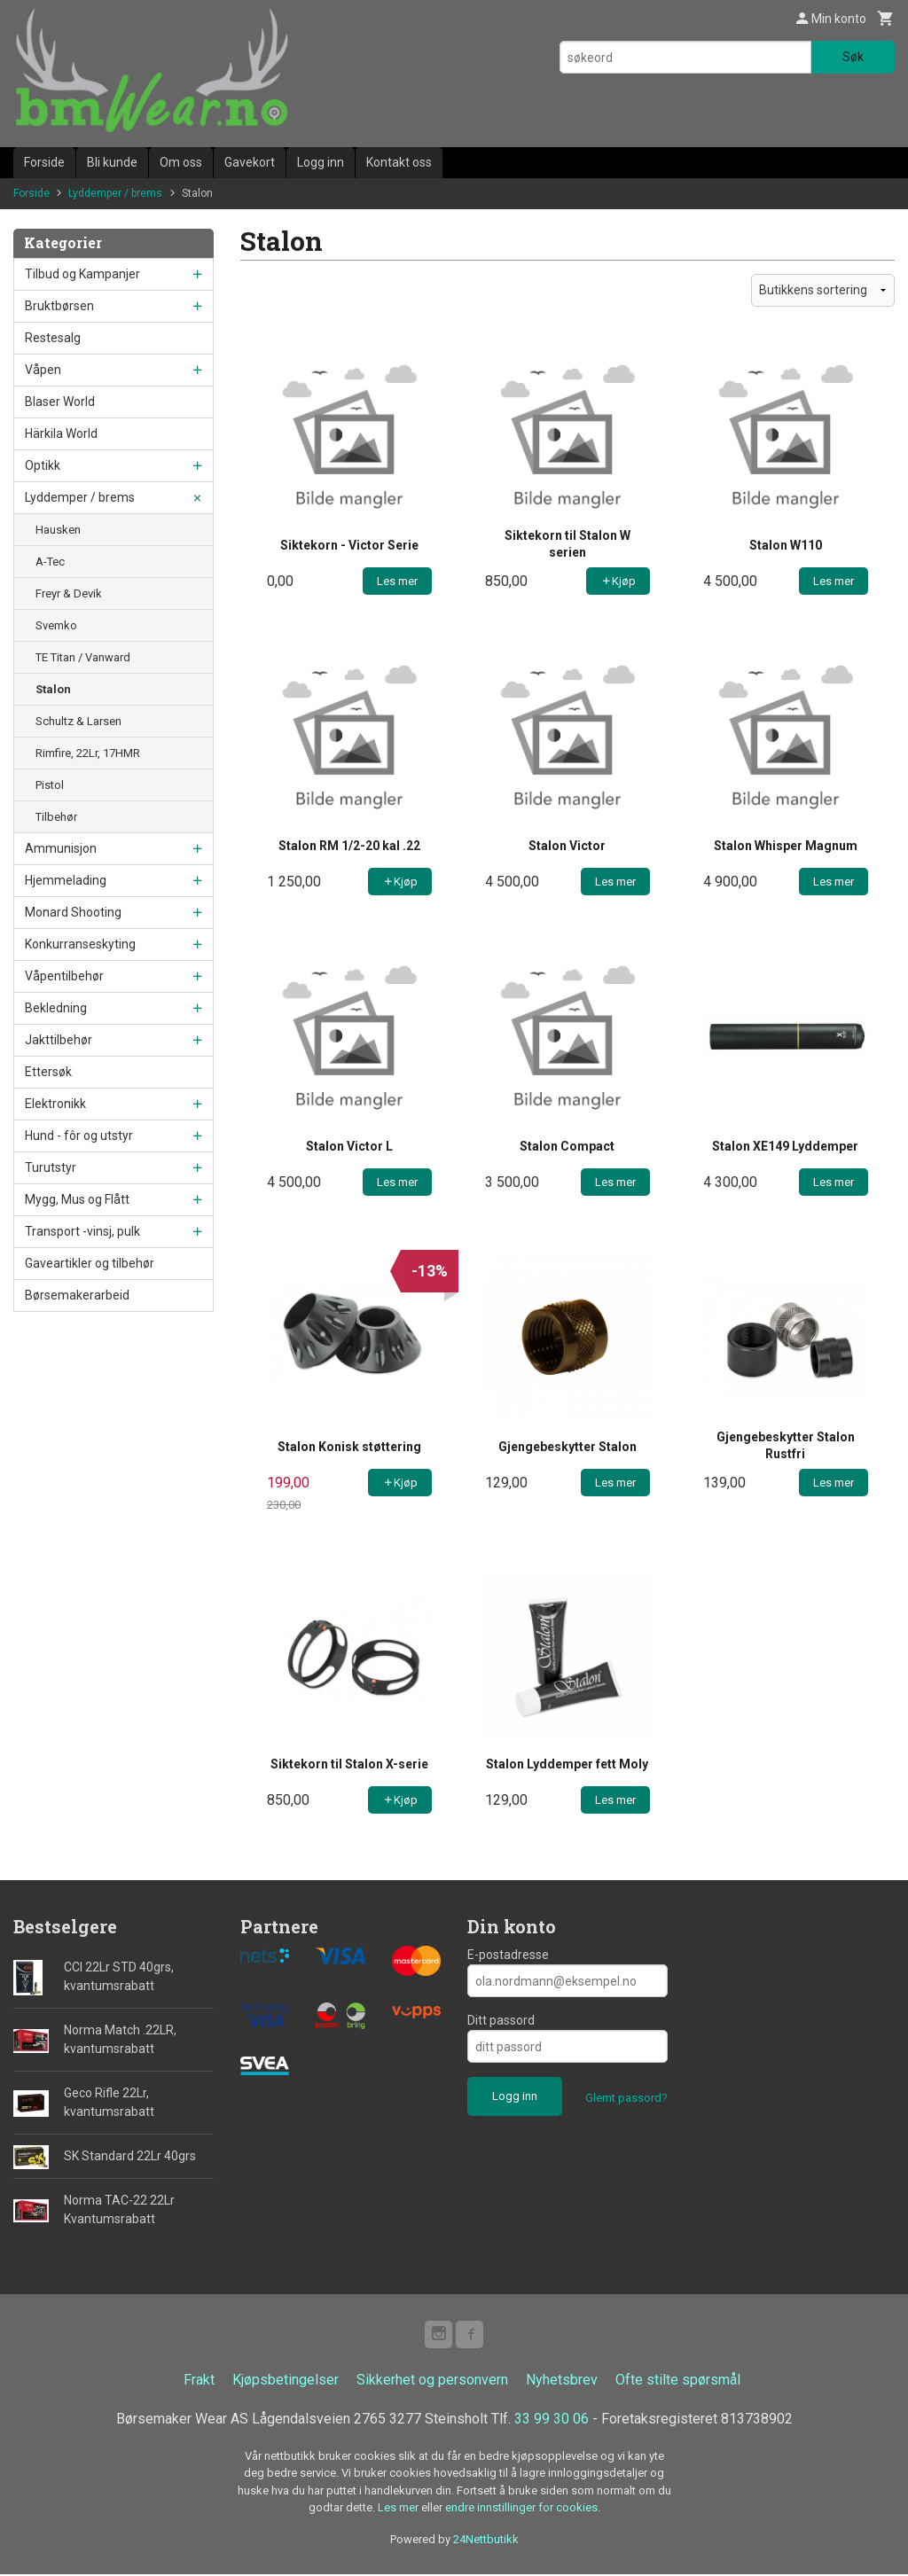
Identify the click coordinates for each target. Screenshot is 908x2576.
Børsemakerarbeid (77, 1295)
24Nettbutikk (486, 2540)
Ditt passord (501, 2020)
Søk (853, 57)
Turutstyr (50, 1167)
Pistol (49, 785)
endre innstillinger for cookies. (522, 2509)
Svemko (56, 625)
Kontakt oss (399, 162)
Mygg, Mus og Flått (77, 1199)
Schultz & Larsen (78, 721)
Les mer (399, 2509)
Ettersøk (48, 1072)
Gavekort (249, 162)
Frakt (199, 2380)
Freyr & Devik (68, 593)
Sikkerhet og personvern (432, 2380)
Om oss (181, 162)
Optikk (42, 465)
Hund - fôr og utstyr (79, 1135)
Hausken (58, 529)
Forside (44, 162)
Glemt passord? (626, 2097)
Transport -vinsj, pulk (82, 1231)
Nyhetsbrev (562, 2380)
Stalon (53, 689)
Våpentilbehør (64, 976)
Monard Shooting (73, 912)
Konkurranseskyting (80, 944)
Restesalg (53, 338)
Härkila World (61, 433)
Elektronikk (55, 1104)
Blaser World (60, 401)
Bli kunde (112, 162)
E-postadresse (508, 1955)
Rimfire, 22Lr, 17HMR (87, 753)
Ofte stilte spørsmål (677, 2380)
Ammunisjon (61, 848)
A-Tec (50, 561)
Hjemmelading (65, 880)
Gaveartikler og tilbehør (89, 1263)
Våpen (43, 370)
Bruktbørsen (59, 306)
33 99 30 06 (551, 2419)
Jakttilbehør (58, 1040)
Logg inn (320, 162)
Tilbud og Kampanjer (82, 274)
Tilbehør (56, 817)
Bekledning (56, 1008)
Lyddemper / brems (80, 497)
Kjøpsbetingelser (285, 2380)
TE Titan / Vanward (82, 657)
